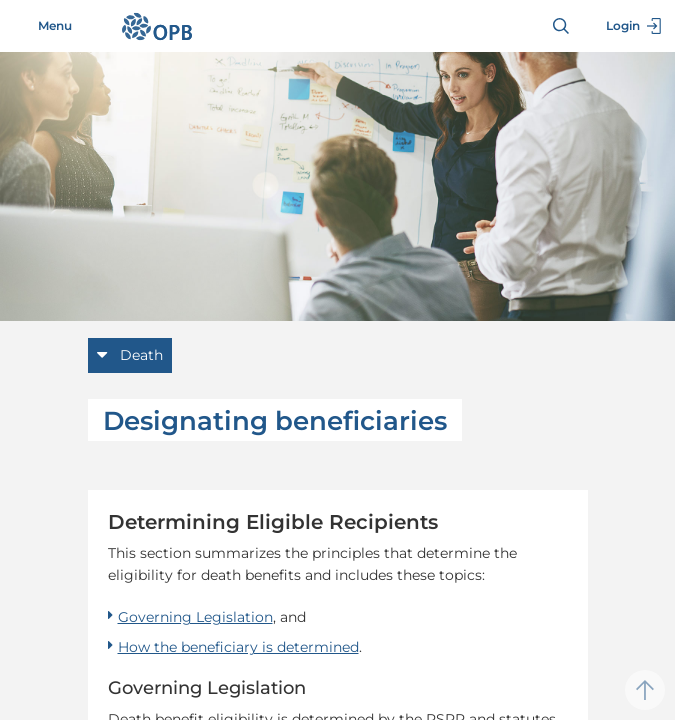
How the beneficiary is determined (238, 647)
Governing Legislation (195, 617)
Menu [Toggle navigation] (44, 26)
